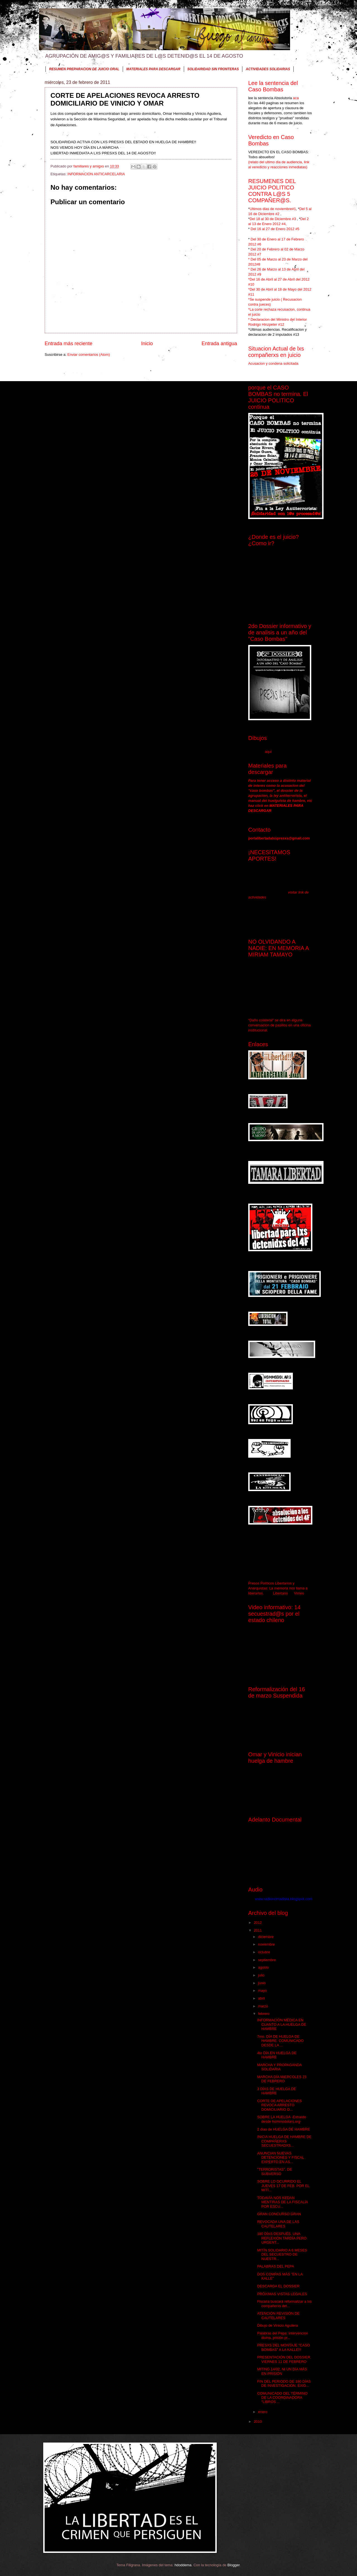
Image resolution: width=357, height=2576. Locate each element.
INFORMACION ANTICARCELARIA (96, 174)
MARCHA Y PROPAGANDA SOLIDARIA (279, 2067)
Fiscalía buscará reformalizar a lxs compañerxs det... (284, 2303)
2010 (258, 2421)
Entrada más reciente (68, 343)
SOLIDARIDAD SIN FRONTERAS (213, 69)
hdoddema (183, 2565)
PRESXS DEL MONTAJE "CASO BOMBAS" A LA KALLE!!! (283, 2347)
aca (295, 98)
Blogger (233, 2565)
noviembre (267, 1944)
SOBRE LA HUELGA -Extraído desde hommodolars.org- (281, 2119)
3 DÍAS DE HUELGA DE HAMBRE (276, 2091)
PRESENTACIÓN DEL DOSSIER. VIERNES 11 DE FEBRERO (284, 2359)
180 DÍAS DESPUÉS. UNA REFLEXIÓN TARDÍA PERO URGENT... (282, 2238)
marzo (263, 2006)
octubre (264, 1952)
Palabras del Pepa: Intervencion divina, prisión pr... (282, 2335)
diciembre (266, 1937)
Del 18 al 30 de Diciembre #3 (273, 219)
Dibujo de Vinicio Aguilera (277, 2325)
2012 (258, 1922)
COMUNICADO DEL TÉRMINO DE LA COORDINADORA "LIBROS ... (282, 2397)
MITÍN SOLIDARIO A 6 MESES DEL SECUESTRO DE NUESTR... (282, 2254)
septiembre (267, 1960)
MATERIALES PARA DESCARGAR (153, 69)
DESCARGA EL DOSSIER (278, 2286)
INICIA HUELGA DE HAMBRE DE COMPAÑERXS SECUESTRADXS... (284, 2141)
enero (263, 2412)
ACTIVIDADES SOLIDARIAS (268, 69)
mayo (263, 1990)
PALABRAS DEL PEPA (275, 2266)
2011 (258, 1930)
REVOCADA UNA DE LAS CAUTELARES (278, 2224)
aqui (268, 751)
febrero (264, 2014)
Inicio (147, 343)
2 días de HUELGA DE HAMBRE (283, 2129)
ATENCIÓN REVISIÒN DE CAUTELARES (278, 2315)
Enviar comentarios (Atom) (88, 354)
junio (262, 1983)
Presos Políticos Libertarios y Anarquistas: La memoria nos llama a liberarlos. (278, 1588)
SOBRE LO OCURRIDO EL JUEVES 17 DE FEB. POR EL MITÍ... (283, 2185)
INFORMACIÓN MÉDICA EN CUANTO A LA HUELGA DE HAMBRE (281, 2024)
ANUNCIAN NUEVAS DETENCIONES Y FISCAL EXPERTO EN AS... (280, 2157)
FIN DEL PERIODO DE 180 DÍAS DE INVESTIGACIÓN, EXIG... (284, 2383)
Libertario (280, 1593)
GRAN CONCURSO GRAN (279, 2214)
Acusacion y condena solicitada (273, 363)
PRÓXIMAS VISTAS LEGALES (282, 2294)
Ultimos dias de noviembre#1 (273, 209)
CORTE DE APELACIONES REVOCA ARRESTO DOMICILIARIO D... (279, 2105)
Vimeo (299, 1593)
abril (262, 1998)
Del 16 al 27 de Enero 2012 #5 (275, 229)
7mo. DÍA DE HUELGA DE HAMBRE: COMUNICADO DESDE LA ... (280, 2040)
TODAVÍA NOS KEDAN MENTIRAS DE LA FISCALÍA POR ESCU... (282, 2202)
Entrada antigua (219, 343)
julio (261, 1975)
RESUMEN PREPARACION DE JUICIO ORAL (84, 69)
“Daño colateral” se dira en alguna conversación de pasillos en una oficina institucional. (279, 1025)
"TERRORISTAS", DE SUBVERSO (274, 2171)
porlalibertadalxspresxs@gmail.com (279, 838)
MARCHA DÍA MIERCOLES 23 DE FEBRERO (282, 2079)
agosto (264, 1967)
